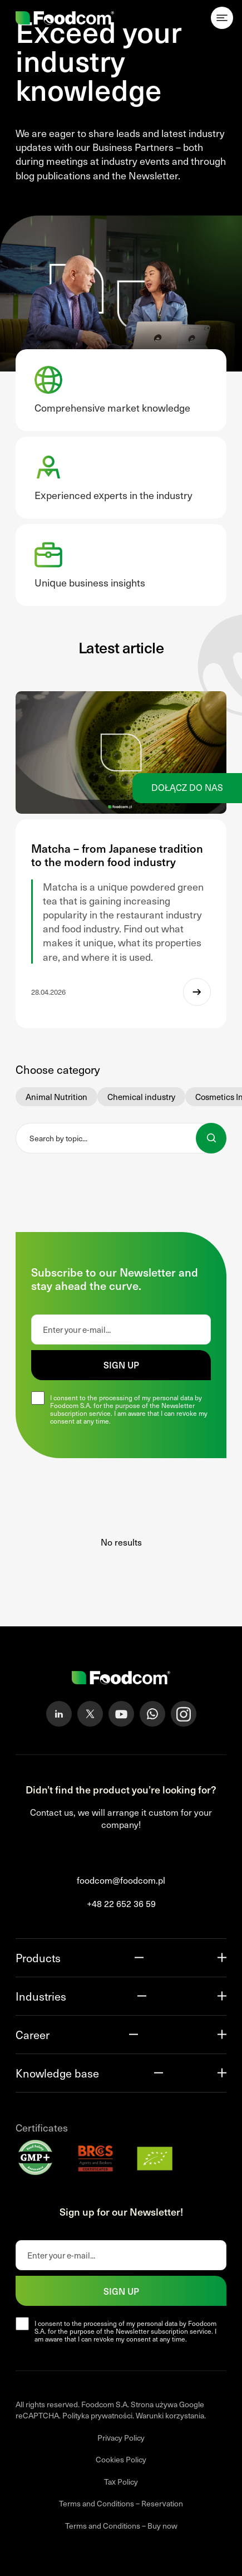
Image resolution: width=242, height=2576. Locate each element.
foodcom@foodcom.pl (121, 1880)
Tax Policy (121, 2481)
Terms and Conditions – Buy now (121, 2525)
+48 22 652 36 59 (121, 1903)
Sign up (121, 1364)
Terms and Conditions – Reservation (120, 2503)
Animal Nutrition (56, 1096)
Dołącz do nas (187, 787)
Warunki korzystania (170, 2415)
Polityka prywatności (97, 2415)
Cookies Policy (121, 2459)
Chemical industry (141, 1096)
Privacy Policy (121, 2437)
